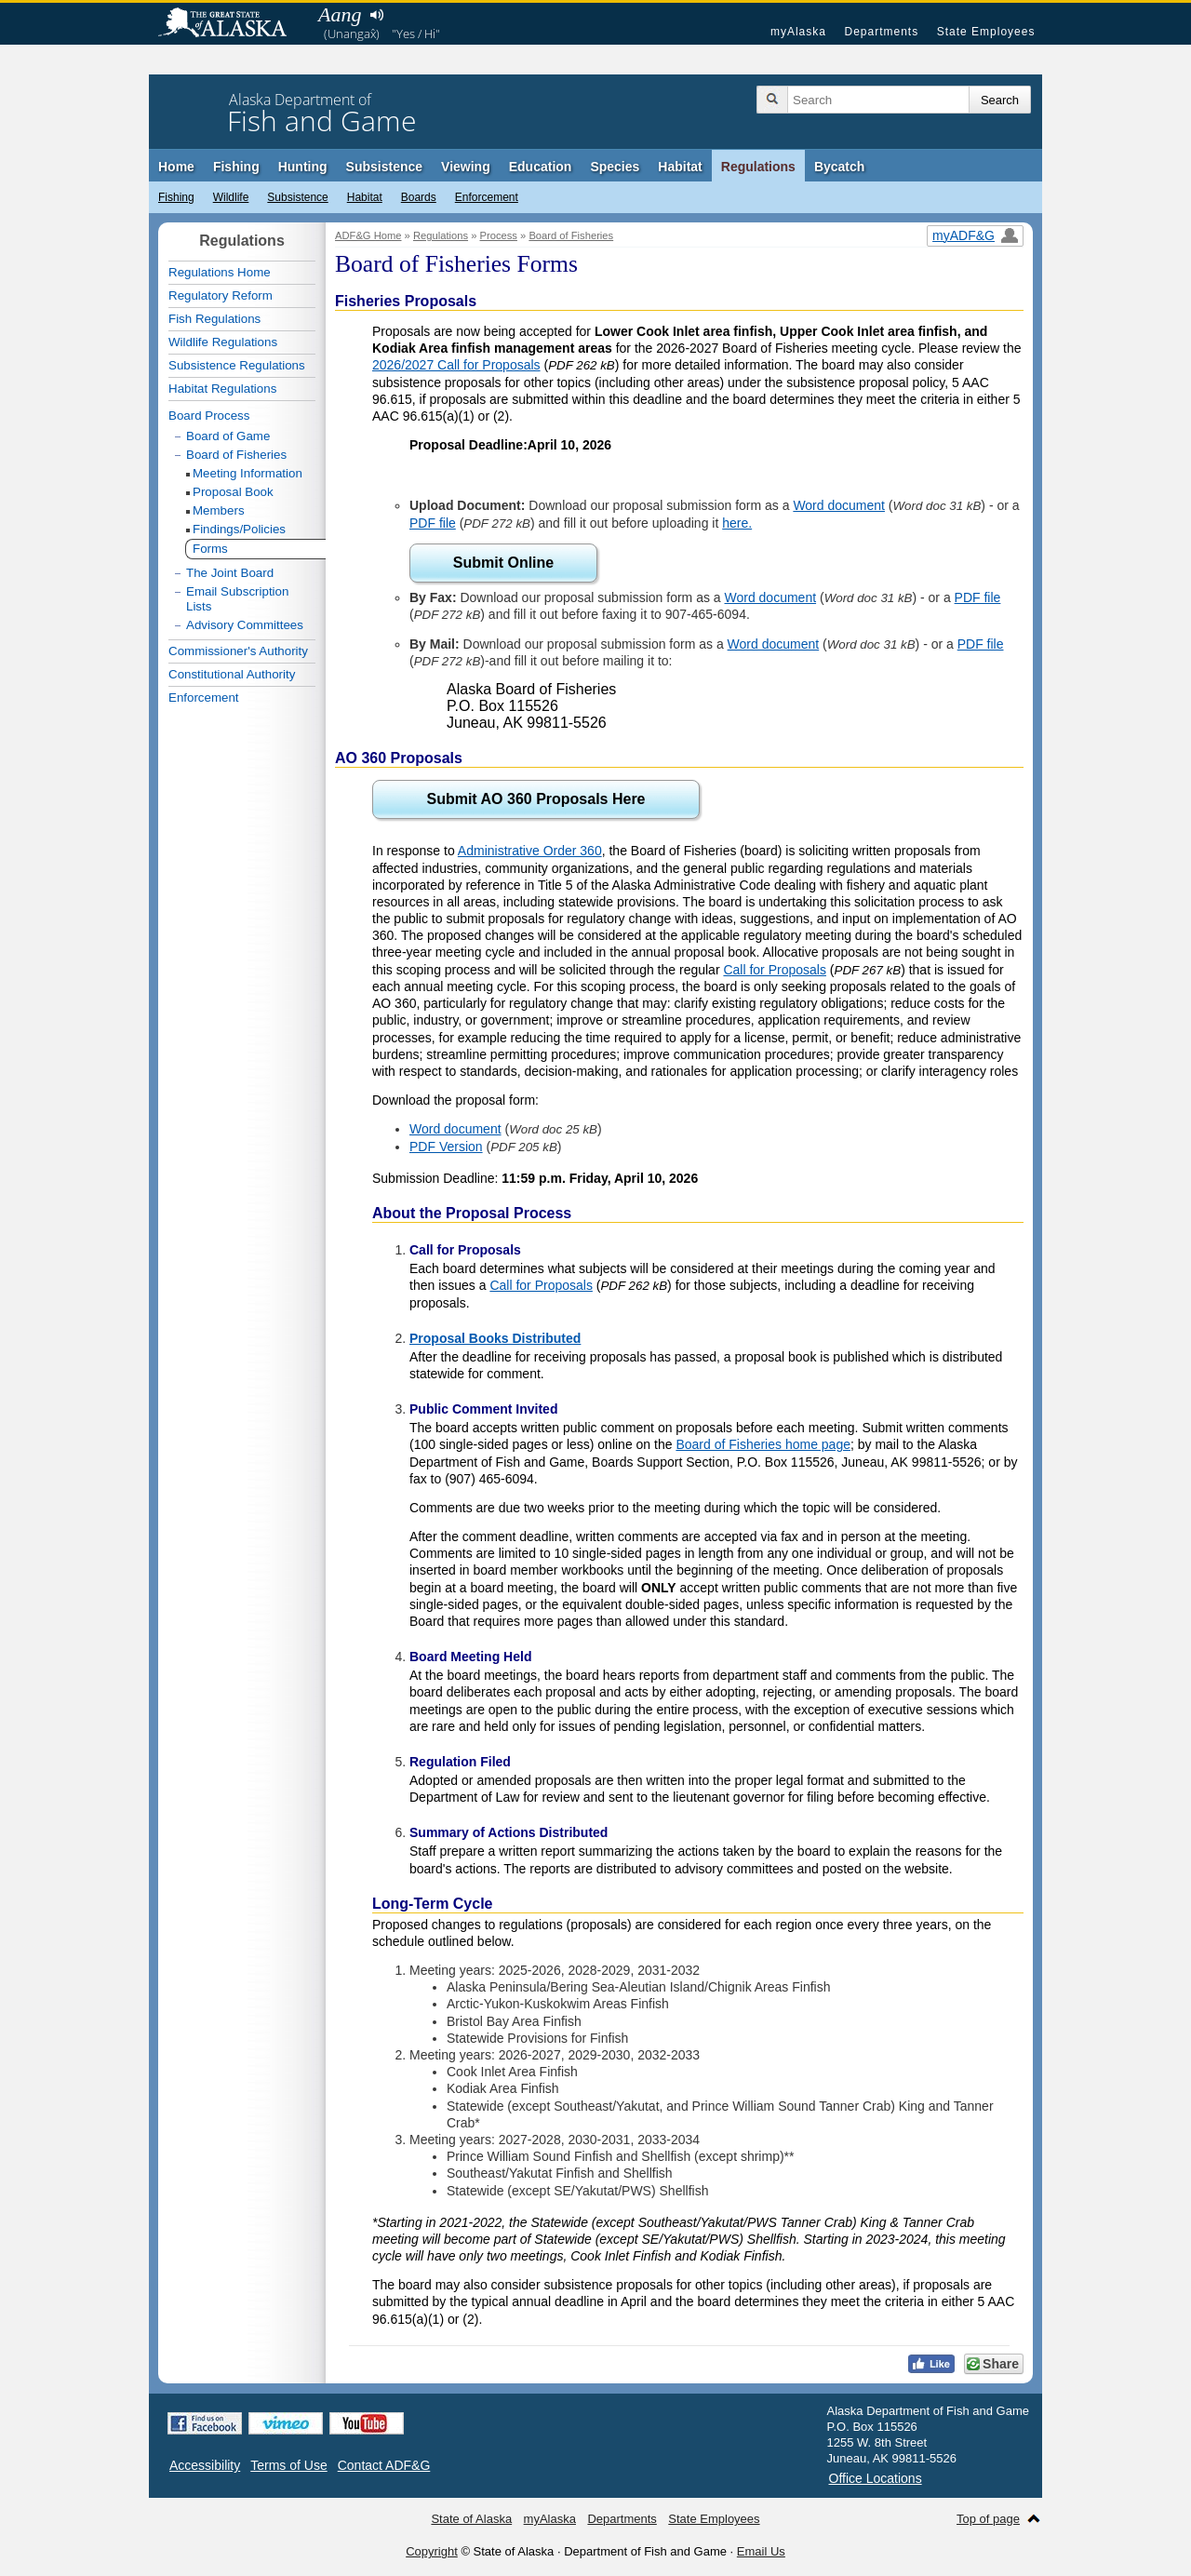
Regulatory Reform (220, 295)
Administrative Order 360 (530, 850)
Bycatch (839, 166)
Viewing (465, 166)
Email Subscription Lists (237, 598)
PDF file (432, 523)
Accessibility (204, 2465)
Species (614, 166)
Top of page (988, 2519)
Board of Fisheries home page (763, 1444)
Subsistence (384, 166)
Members (219, 510)
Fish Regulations (214, 319)
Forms (210, 549)
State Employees (986, 31)
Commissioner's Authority (238, 651)
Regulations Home (219, 272)
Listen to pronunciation (376, 15)
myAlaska (798, 31)
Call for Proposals (774, 969)
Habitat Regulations (222, 389)
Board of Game (228, 436)
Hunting (303, 166)
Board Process (208, 416)
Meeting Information (247, 473)
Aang (339, 14)
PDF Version (446, 1146)
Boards (418, 197)
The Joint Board (230, 573)
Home (176, 166)
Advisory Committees (244, 625)
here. (737, 523)
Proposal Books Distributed (495, 1338)
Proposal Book (233, 492)
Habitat (680, 166)
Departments (881, 31)
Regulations (758, 166)
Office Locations (875, 2478)
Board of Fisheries (571, 235)
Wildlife (231, 197)
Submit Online (503, 562)
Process (498, 235)
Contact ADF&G (384, 2465)
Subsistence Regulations (236, 365)
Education (540, 166)
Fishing (236, 166)
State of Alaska (231, 24)
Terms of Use (288, 2465)
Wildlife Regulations (222, 342)
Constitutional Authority (231, 674)
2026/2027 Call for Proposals (456, 364)
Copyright (432, 2551)
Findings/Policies (239, 529)
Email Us (761, 2551)
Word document (839, 505)
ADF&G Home (368, 235)
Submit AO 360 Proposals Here (535, 799)
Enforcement (486, 197)
